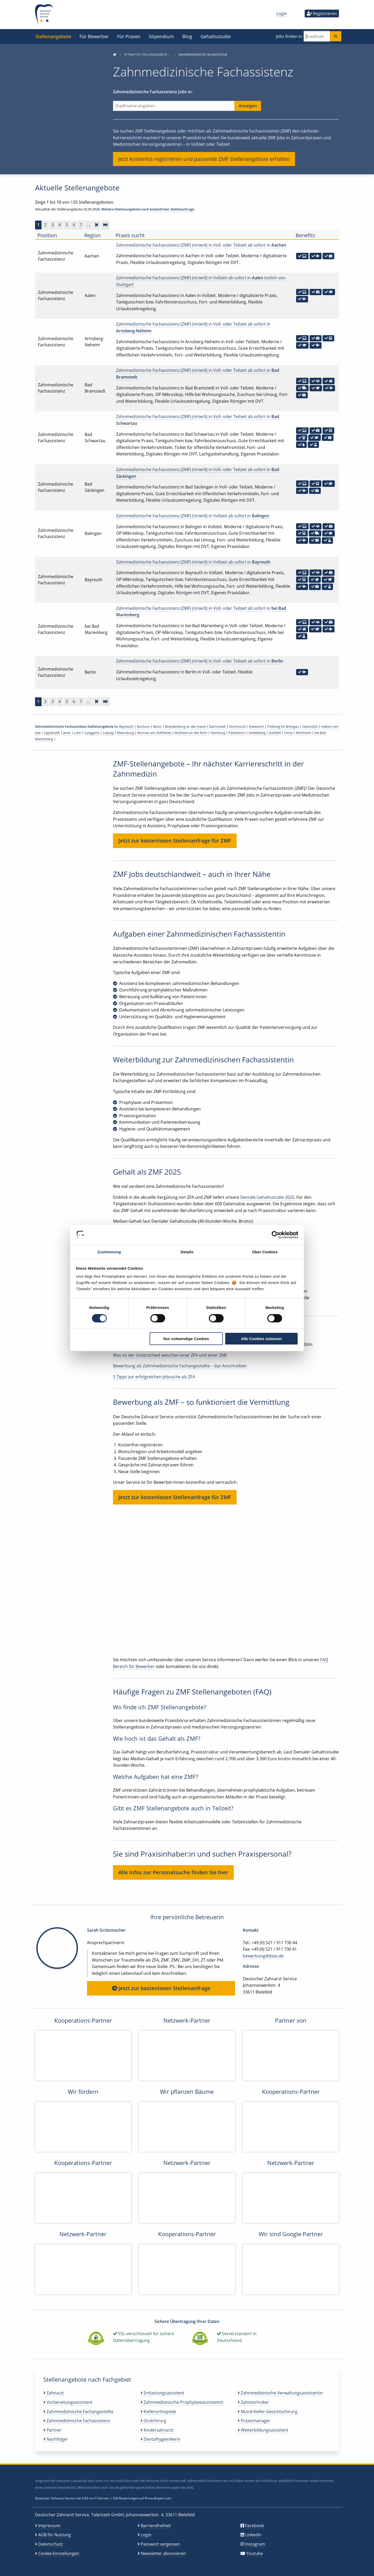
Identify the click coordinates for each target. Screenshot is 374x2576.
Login (281, 13)
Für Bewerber (94, 36)
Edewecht (256, 726)
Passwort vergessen (160, 2544)
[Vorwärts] (96, 225)
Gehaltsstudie (216, 36)
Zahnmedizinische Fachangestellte (78, 2411)
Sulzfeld (275, 732)
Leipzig (108, 732)
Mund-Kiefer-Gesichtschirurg (267, 2411)
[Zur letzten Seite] (105, 225)
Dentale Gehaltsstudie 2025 (267, 1197)
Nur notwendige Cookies (186, 1338)
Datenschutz (50, 2544)
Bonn (157, 726)
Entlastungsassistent (162, 2393)
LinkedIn (253, 2535)
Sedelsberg (257, 732)
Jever (67, 732)
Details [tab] (187, 1252)
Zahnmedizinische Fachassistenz (76, 2420)
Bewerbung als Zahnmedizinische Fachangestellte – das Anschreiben (180, 1366)
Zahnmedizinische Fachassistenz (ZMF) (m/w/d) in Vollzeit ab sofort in (192, 516)
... (88, 225)
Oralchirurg (153, 2420)
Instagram (255, 2544)
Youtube (254, 2553)
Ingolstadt (52, 732)
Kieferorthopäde (158, 2411)
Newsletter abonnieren (163, 2553)
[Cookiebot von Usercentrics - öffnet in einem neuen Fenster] (275, 1235)
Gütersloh (310, 726)
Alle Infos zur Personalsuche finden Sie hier (173, 1872)
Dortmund (237, 726)
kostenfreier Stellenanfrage (172, 209)
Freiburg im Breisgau (283, 726)
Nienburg (218, 732)
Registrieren (322, 13)
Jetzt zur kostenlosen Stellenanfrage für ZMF (174, 840)
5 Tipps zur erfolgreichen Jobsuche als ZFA (154, 1377)
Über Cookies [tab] (265, 1252)
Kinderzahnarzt (157, 2430)
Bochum (143, 726)
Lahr (77, 732)
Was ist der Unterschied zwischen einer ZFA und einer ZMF (170, 1355)
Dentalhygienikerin (161, 2439)
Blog (187, 36)
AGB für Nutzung (54, 2535)
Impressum (49, 2525)
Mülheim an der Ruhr (191, 732)
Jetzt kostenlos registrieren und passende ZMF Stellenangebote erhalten (204, 158)
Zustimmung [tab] (109, 1252)
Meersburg (125, 732)
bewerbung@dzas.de (263, 1956)
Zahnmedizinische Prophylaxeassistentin (182, 2402)
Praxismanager (254, 2420)
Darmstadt (217, 726)
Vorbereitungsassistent (67, 2402)
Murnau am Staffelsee (154, 732)
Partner (52, 2430)
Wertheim (303, 732)
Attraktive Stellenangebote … (147, 54)
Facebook (254, 2525)
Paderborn (237, 732)
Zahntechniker (253, 2402)
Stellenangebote (53, 36)
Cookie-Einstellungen (58, 2553)
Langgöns (91, 732)
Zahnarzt (53, 2393)
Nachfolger (55, 2439)
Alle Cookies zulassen (261, 1338)
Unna (288, 732)
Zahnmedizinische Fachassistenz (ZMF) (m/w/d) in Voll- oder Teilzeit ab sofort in (201, 245)
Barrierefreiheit (156, 2525)
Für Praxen (129, 36)
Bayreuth (126, 726)
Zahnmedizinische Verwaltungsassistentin (280, 2393)
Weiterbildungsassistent (263, 2430)
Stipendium (161, 36)
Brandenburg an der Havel (185, 726)
